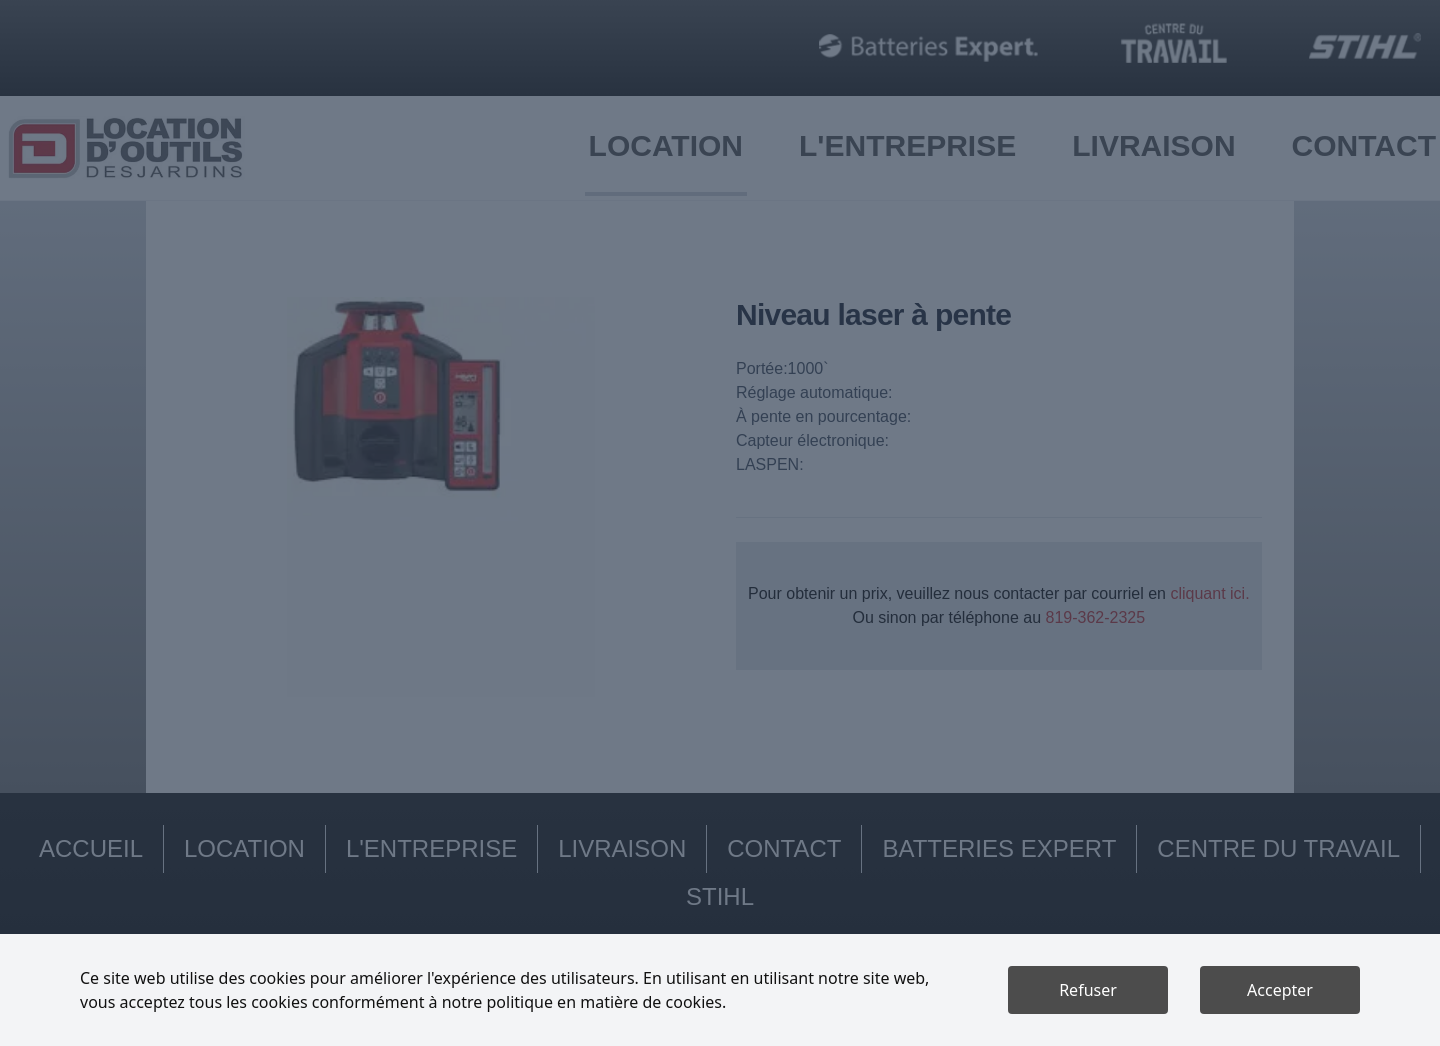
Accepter (1280, 990)
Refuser (1088, 990)
